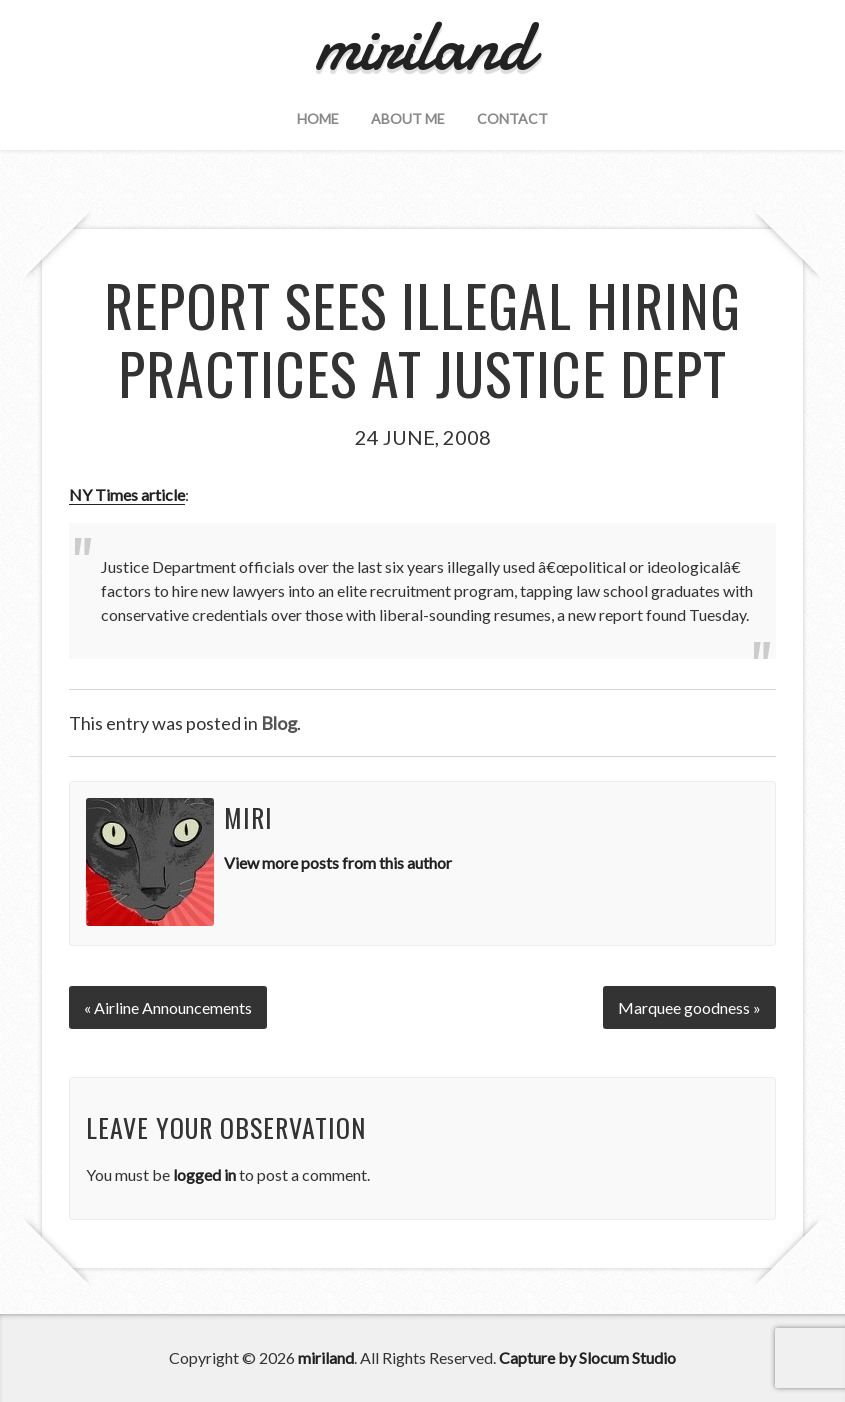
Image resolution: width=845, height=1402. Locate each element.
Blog (279, 723)
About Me (408, 118)
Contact (512, 118)
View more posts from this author (338, 862)
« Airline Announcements (168, 1007)
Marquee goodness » (689, 1007)
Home (318, 118)
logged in (204, 1174)
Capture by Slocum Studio (587, 1357)
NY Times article (127, 494)
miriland (326, 1357)
